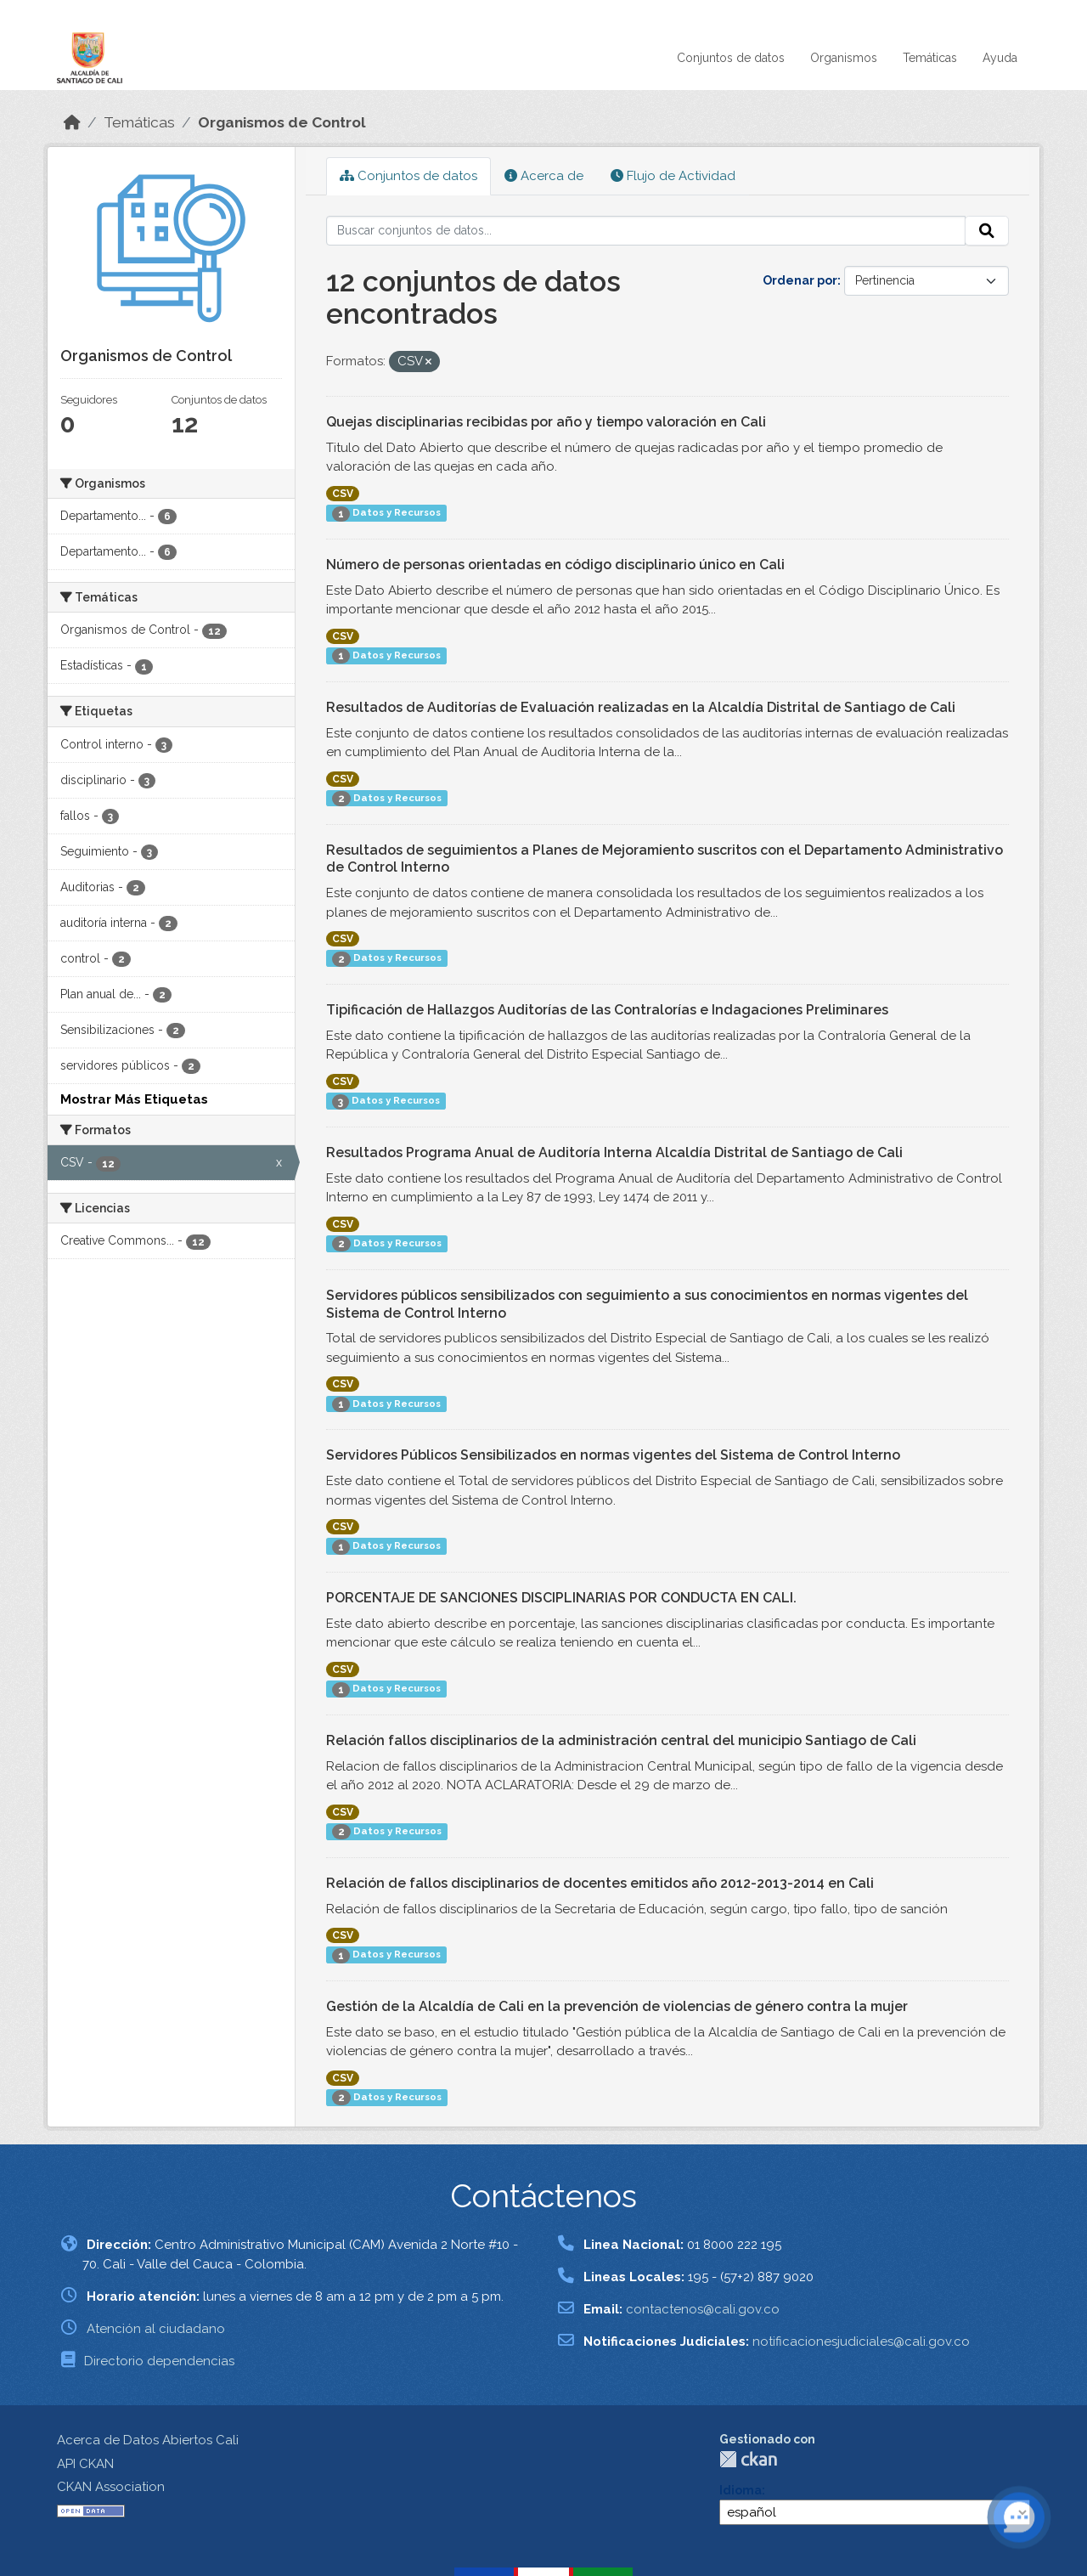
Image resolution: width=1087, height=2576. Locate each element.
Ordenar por (800, 280)
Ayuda (1000, 58)
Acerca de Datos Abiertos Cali (148, 2440)
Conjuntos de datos (731, 58)
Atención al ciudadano (156, 2328)
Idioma (740, 2490)
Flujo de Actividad (673, 176)
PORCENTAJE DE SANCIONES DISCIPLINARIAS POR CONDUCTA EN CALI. (561, 1598)
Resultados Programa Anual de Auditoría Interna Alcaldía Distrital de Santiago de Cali (614, 1152)
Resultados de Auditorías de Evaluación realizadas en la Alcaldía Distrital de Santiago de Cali (640, 707)
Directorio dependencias (159, 2361)
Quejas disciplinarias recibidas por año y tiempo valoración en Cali (546, 422)
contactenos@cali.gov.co (703, 2309)
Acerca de (543, 176)
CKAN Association (111, 2486)
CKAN (748, 2459)
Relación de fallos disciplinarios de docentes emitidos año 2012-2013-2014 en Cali (600, 1883)
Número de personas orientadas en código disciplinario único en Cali (555, 564)
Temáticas (930, 58)
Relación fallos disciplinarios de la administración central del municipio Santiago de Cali (621, 1740)
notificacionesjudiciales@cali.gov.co (861, 2341)
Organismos (843, 58)
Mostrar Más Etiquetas (134, 1099)
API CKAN (85, 2463)
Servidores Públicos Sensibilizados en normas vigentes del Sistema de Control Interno (613, 1455)
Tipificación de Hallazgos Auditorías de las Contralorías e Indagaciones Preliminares (607, 1010)
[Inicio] (72, 122)
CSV (342, 494)
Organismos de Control (282, 122)
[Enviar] (987, 231)
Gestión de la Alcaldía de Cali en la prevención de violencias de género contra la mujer (617, 2006)
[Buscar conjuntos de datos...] (646, 231)
